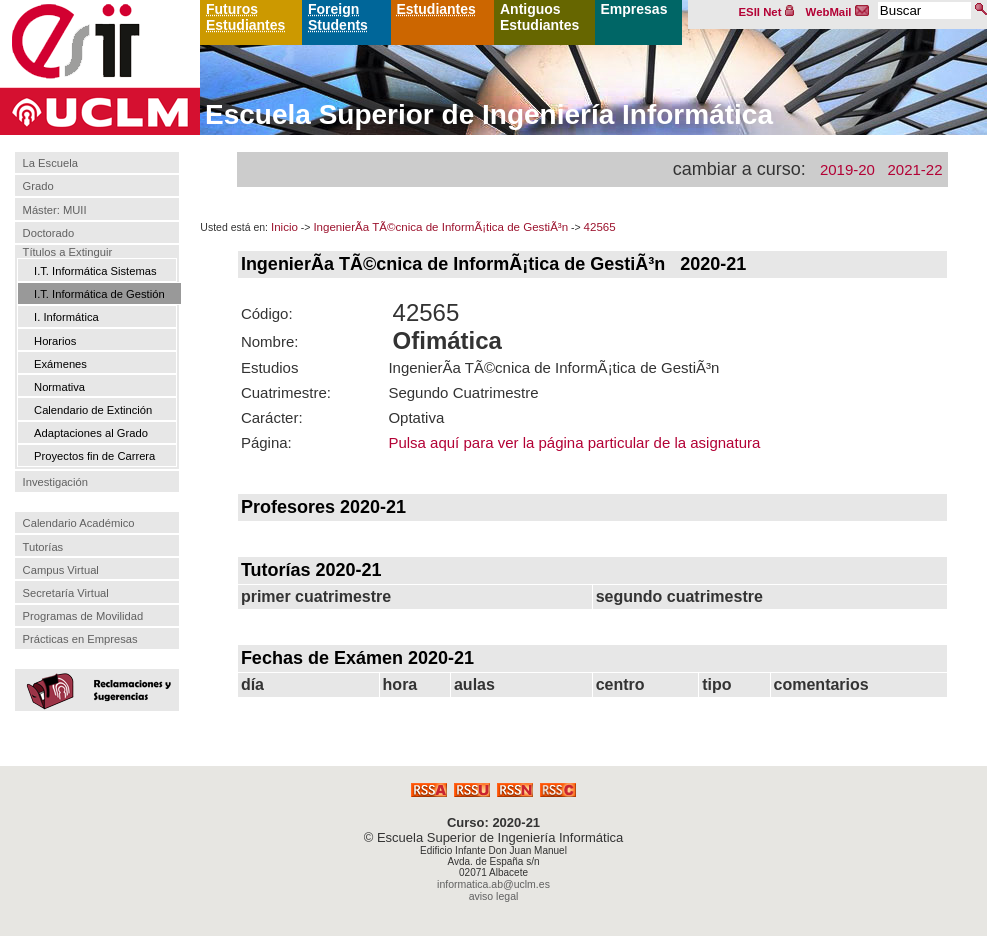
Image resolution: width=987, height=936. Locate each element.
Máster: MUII (55, 210)
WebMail (838, 12)
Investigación (55, 482)
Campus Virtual (61, 570)
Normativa (59, 387)
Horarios (55, 341)
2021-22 (914, 169)
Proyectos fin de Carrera (94, 456)
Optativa (416, 417)
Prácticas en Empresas (80, 639)
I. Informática (66, 317)
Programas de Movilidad (83, 616)
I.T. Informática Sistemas (95, 271)
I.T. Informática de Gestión (99, 294)
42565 (600, 227)
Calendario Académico (79, 523)
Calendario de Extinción (93, 410)
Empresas (634, 9)
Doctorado (49, 233)
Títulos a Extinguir (68, 252)
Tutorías (43, 547)
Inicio (284, 227)
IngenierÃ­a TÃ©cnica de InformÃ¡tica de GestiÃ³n (440, 227)
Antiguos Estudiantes (539, 17)
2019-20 (847, 169)
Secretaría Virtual (66, 593)
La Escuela (50, 163)
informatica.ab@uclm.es (493, 884)
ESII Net (767, 12)
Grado (38, 187)
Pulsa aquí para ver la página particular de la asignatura (574, 442)
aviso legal (494, 896)
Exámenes (60, 364)
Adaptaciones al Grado (91, 433)
